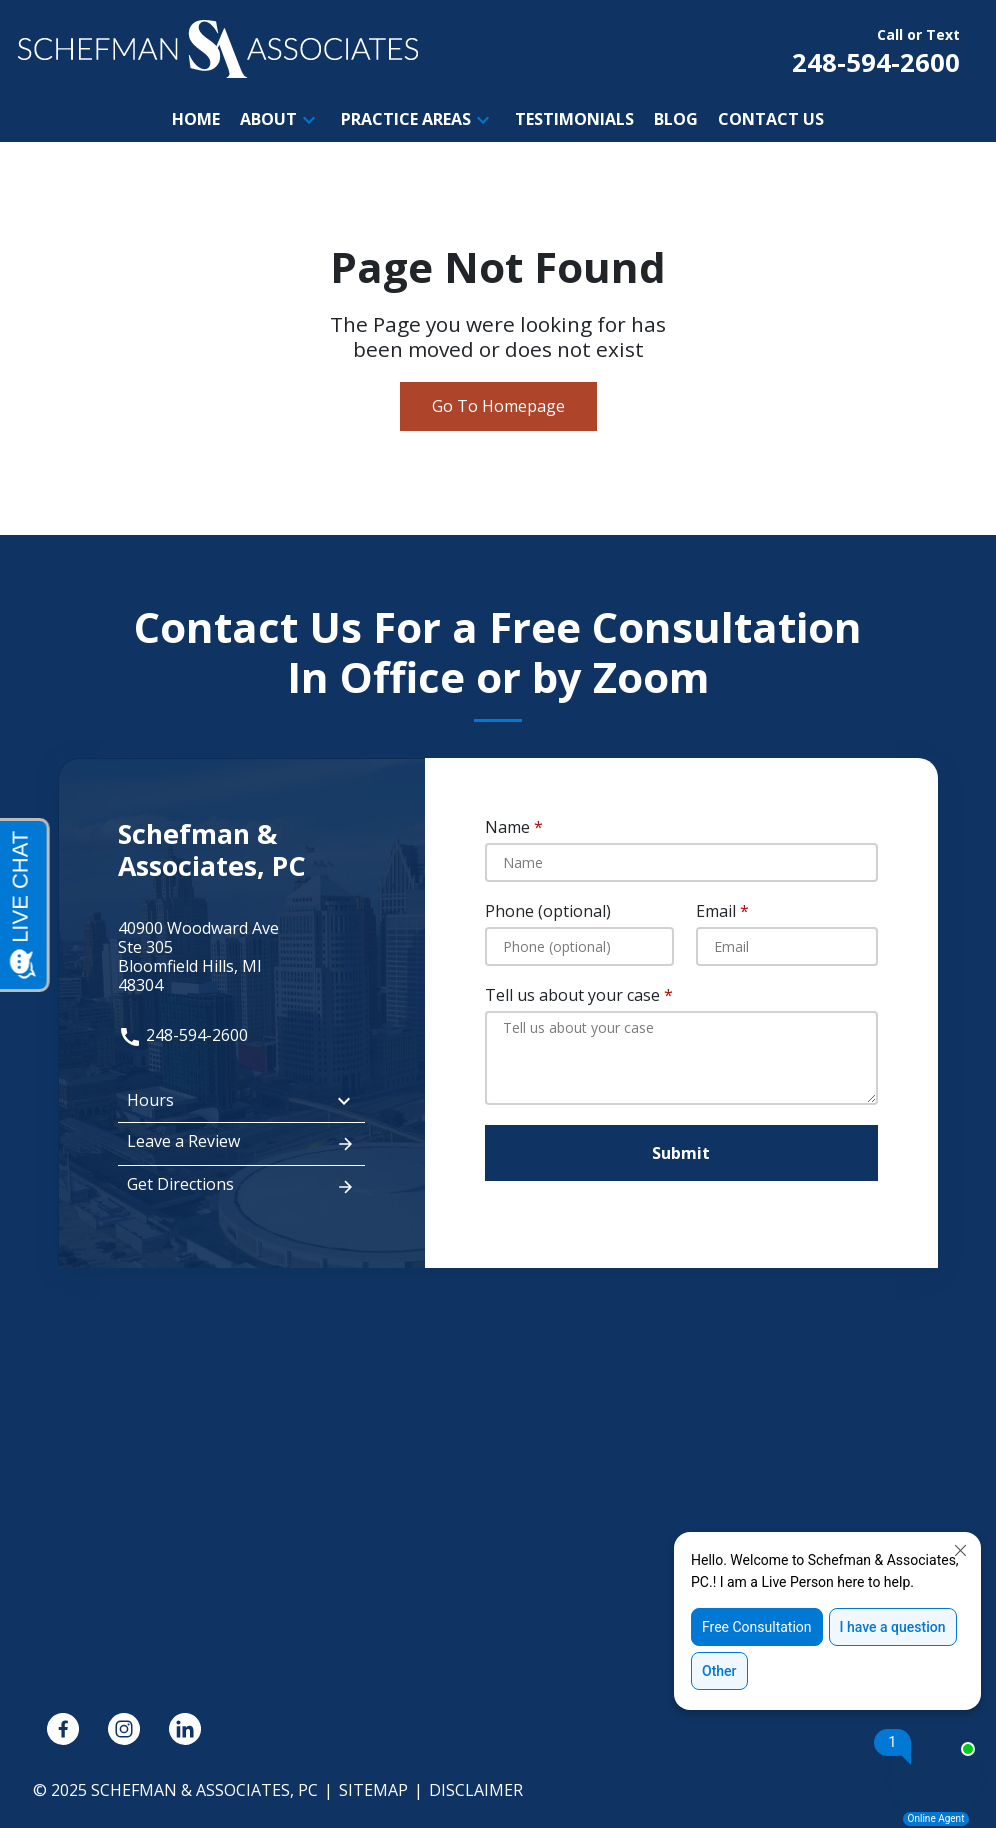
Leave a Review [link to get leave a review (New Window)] (241, 1143)
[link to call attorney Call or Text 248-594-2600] (876, 49)
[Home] (196, 119)
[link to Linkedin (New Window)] (185, 1729)
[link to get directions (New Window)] (241, 957)
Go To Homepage (498, 406)
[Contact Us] (771, 119)
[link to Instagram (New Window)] (124, 1729)
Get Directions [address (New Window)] (241, 1186)
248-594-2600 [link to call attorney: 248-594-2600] (183, 1035)
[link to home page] (218, 47)
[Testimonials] (574, 119)
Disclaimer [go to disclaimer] (476, 1790)
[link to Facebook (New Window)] (63, 1729)
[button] (309, 120)
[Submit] (681, 1153)
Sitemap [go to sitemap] (373, 1790)
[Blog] (676, 119)
